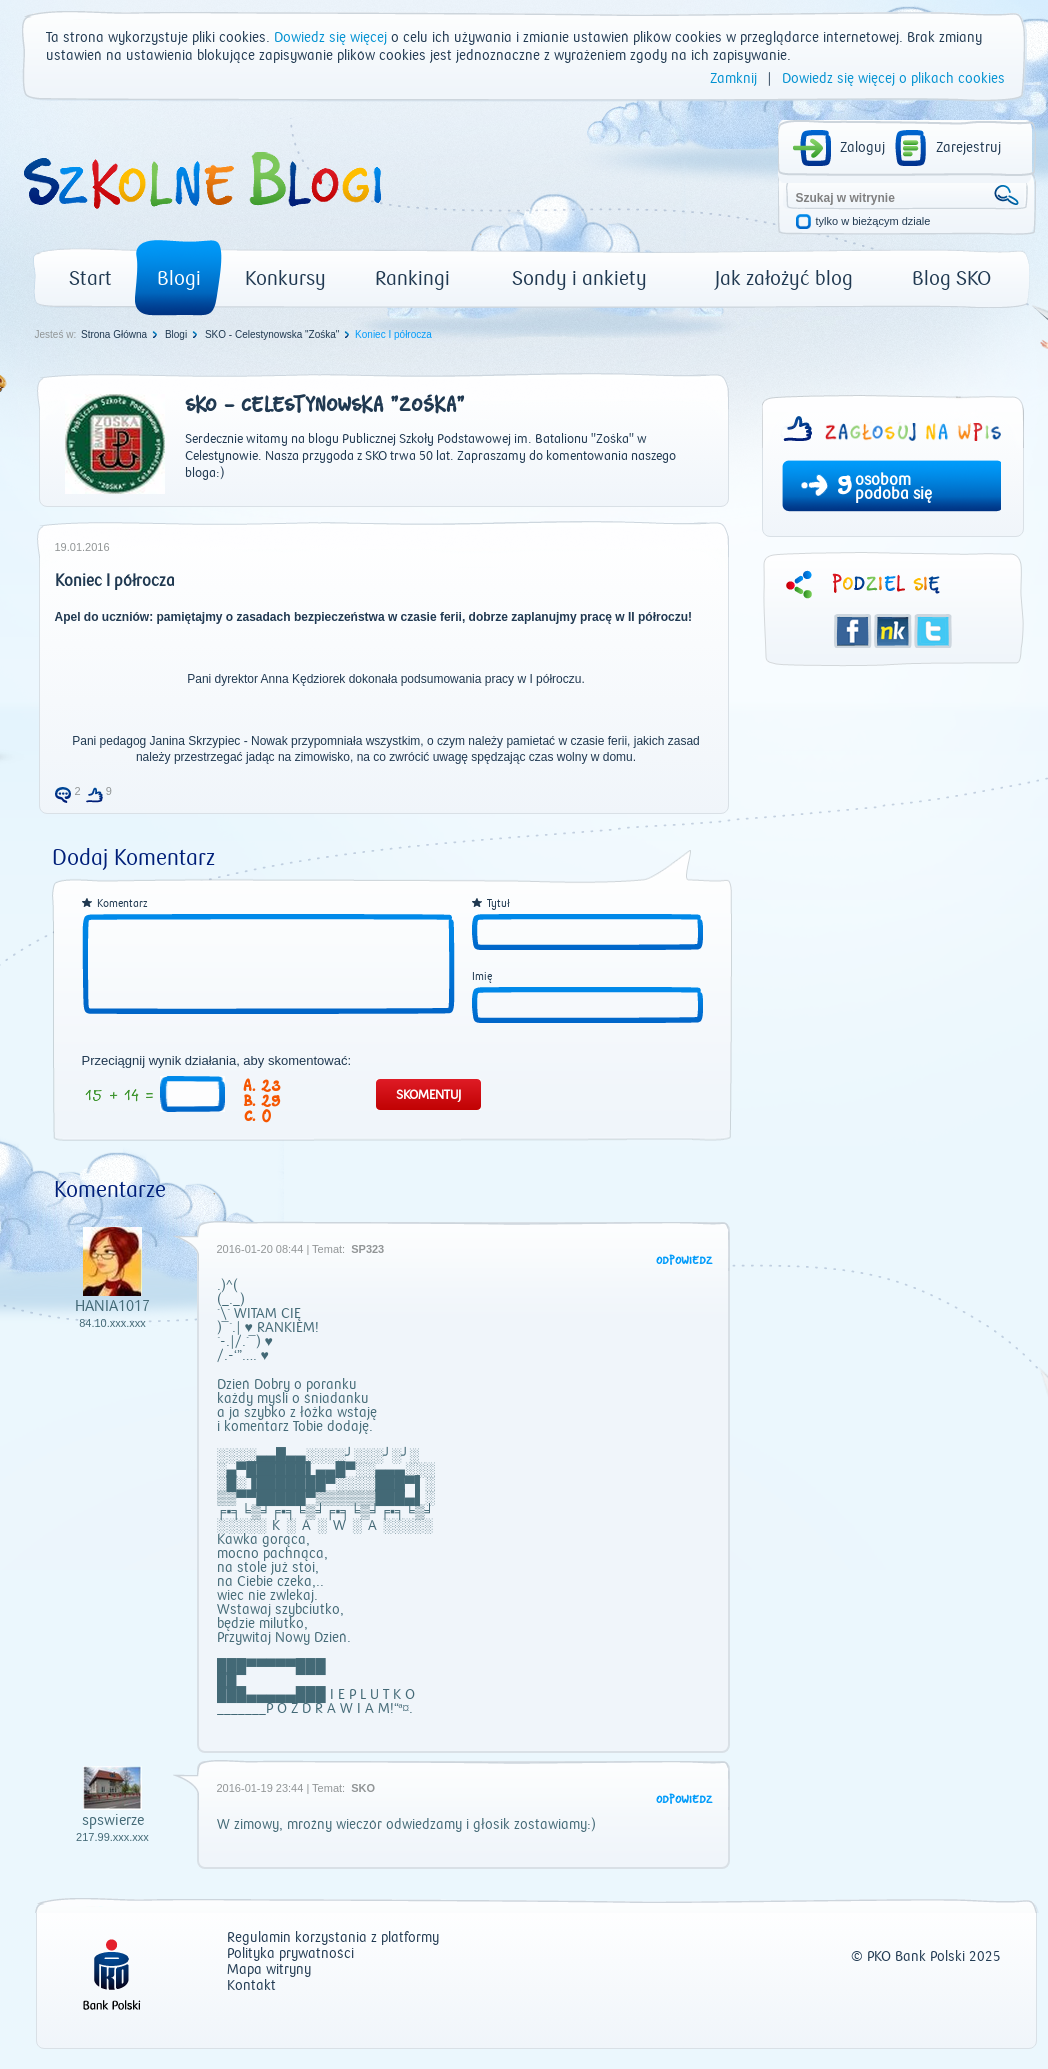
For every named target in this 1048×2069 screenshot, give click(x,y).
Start (90, 278)
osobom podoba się (893, 487)
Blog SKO (951, 278)
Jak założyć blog (784, 278)
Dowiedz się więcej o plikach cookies (893, 79)
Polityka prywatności (290, 1954)
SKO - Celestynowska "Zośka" (272, 334)
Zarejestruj (968, 148)
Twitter (933, 631)
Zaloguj (862, 148)
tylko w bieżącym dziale (873, 221)
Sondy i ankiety (579, 278)
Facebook (853, 631)
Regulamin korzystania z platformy (333, 1938)
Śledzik (893, 631)
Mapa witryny (269, 1970)
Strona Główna (114, 334)
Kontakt (251, 1986)
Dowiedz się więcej (330, 38)
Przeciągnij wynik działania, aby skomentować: (217, 1061)
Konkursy (285, 278)
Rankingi (412, 278)
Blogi (179, 278)
